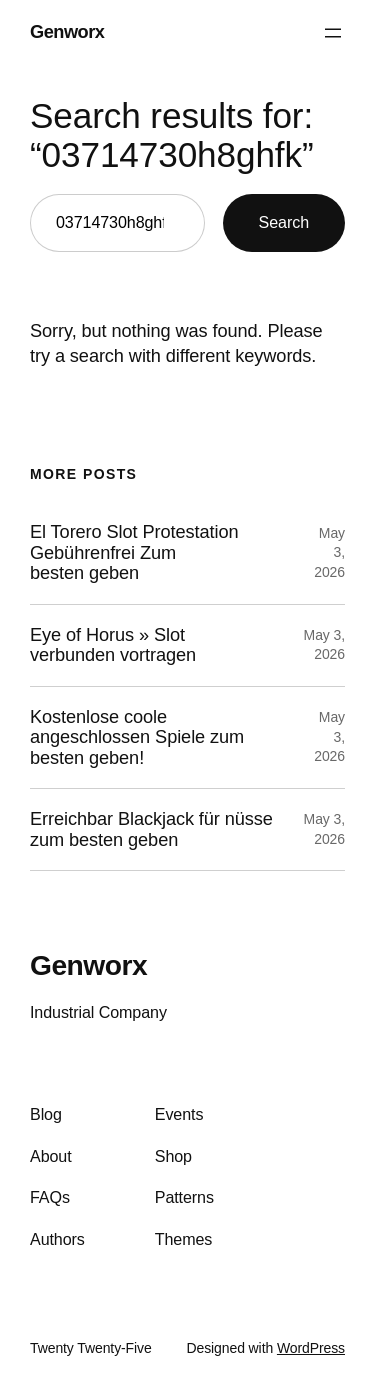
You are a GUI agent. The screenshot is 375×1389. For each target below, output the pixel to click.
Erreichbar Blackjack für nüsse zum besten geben (151, 829)
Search (284, 222)
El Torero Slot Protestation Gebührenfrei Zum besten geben (134, 552)
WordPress (311, 1348)
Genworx (67, 32)
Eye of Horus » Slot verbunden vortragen (113, 645)
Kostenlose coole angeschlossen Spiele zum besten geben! (137, 737)
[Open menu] (333, 33)
